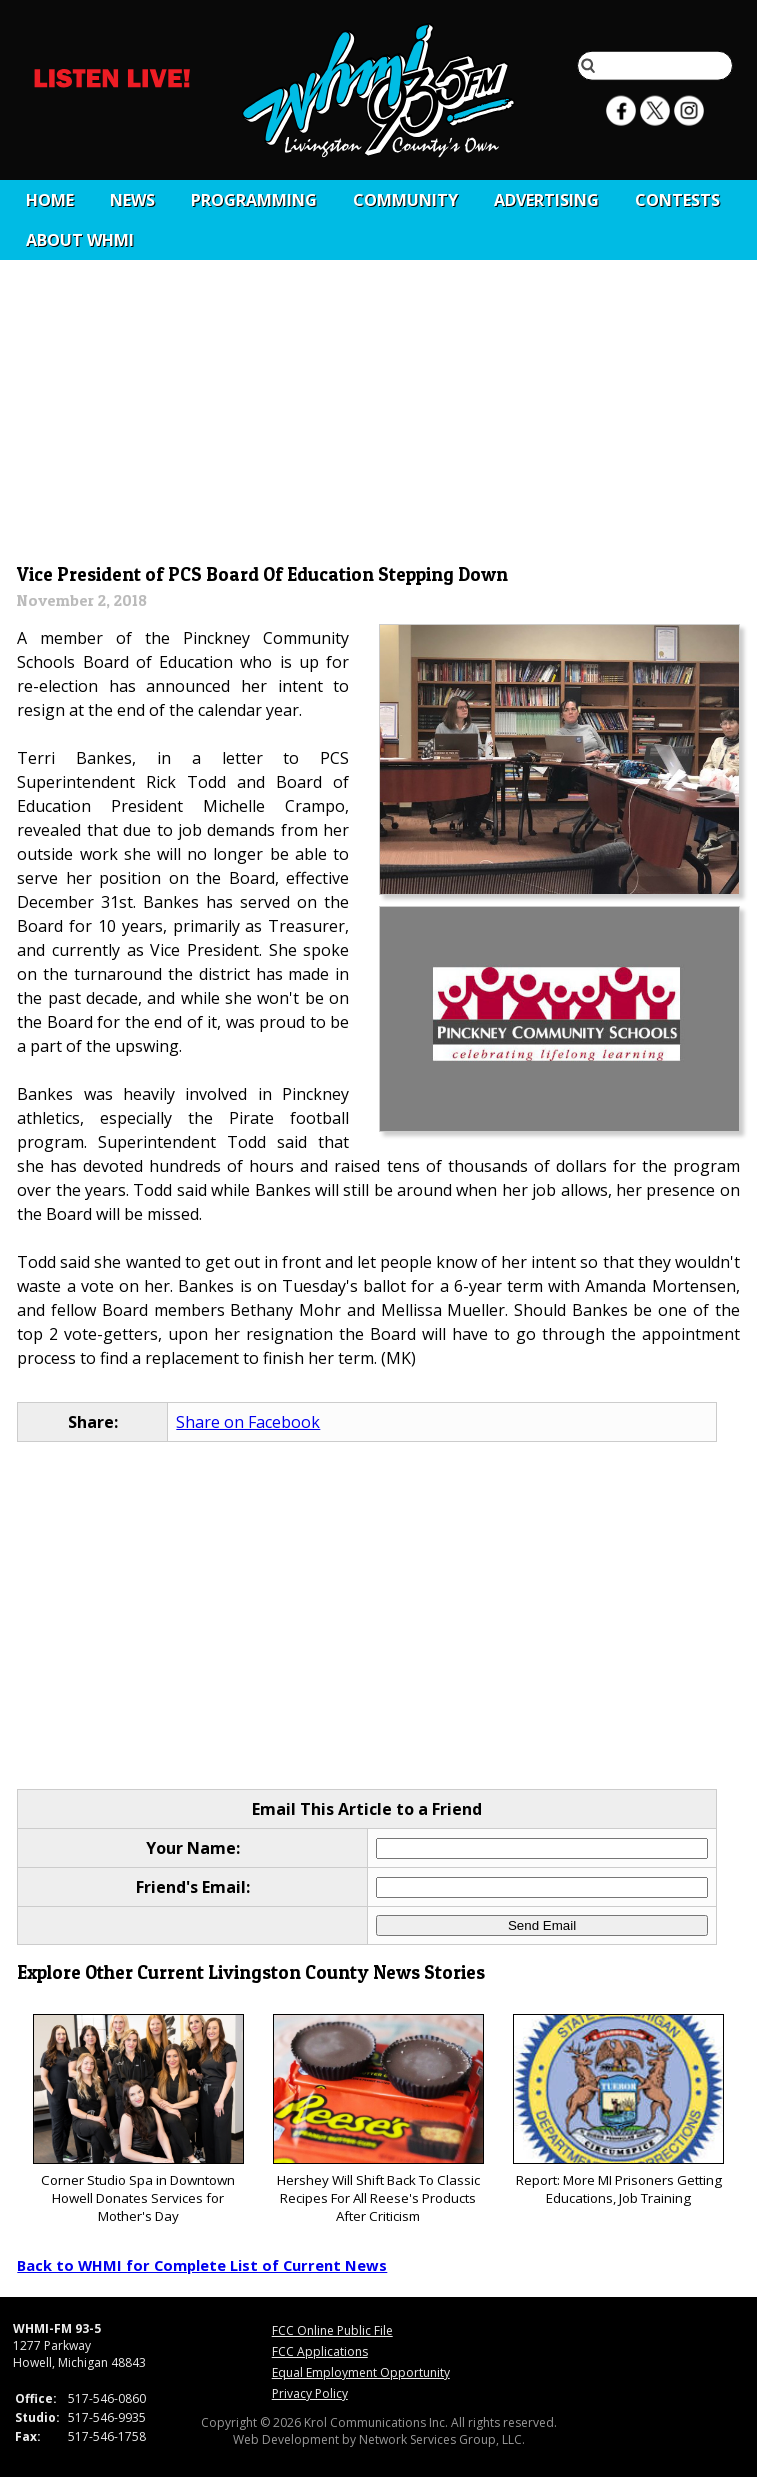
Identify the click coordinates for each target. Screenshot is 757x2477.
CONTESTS (677, 200)
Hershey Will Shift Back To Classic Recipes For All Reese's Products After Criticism (378, 2119)
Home (50, 200)
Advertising (546, 200)
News (132, 200)
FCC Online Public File (332, 2330)
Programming (254, 200)
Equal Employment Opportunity (361, 2372)
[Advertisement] (379, 407)
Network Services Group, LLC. (442, 2439)
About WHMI (80, 240)
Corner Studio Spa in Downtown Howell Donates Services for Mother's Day (138, 2119)
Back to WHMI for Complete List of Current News (202, 2265)
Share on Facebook (248, 1422)
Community (405, 200)
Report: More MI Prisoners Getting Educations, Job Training (618, 2110)
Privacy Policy (310, 2393)
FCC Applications (320, 2351)
